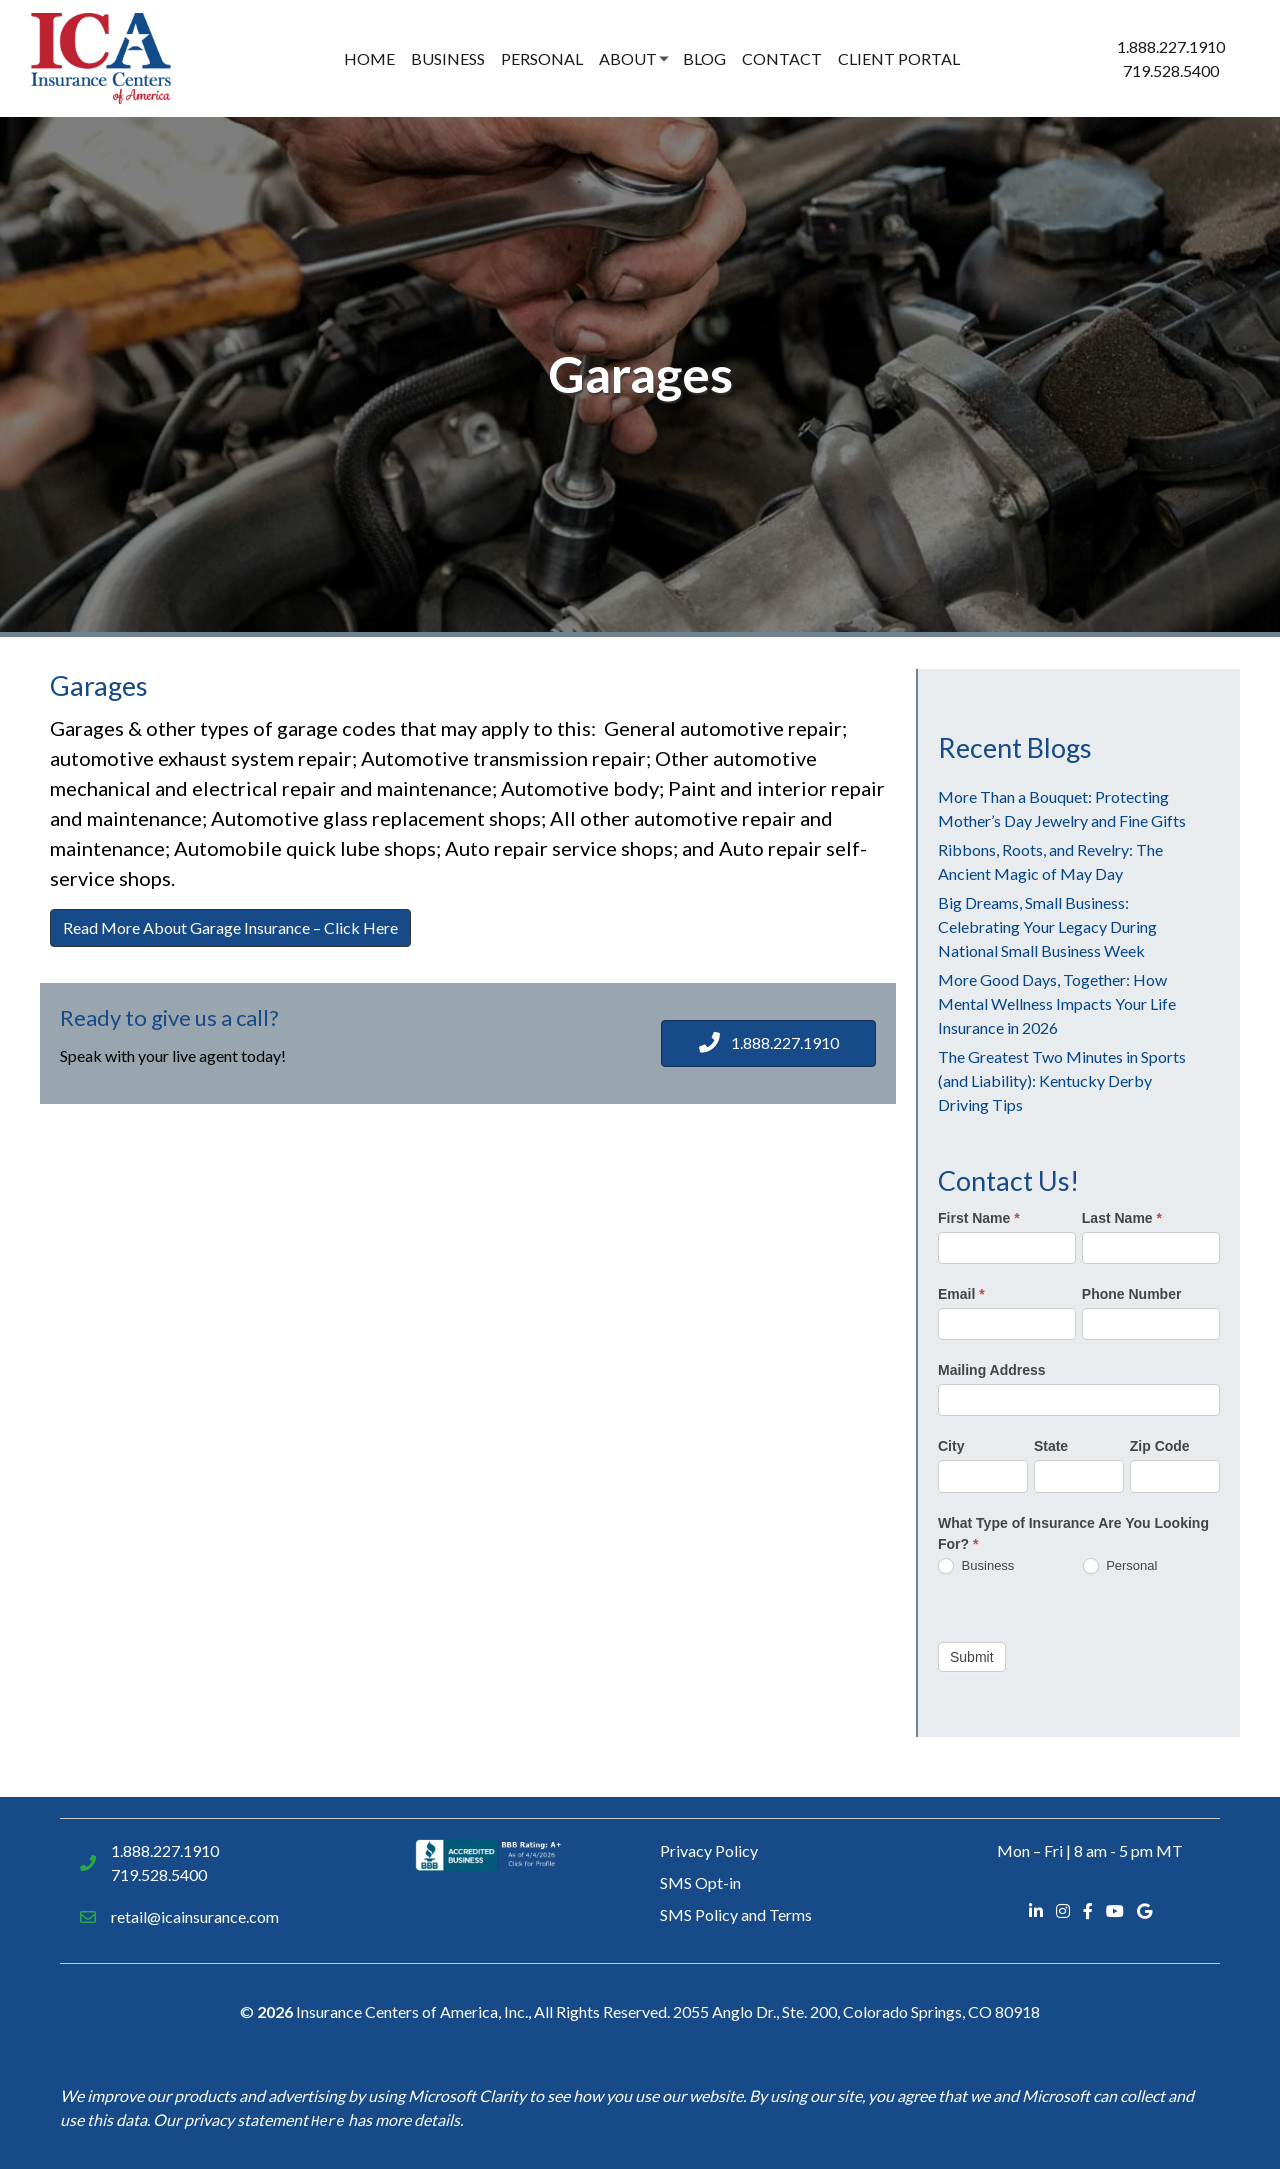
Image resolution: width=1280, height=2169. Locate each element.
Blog (704, 58)
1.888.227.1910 (1171, 46)
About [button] (628, 58)
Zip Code (1160, 1446)
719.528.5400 (1171, 70)
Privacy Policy (709, 1850)
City (951, 1446)
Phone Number (1132, 1294)
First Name (979, 1218)
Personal (542, 58)
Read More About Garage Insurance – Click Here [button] (230, 927)
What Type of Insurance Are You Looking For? (1073, 1533)
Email (961, 1294)
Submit (972, 1657)
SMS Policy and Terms (736, 1914)
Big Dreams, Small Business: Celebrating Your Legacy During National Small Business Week (1047, 926)
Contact (782, 58)
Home (369, 58)
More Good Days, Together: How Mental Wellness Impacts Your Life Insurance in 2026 (1057, 1003)
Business (448, 58)
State (1051, 1446)
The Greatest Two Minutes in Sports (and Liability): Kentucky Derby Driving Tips (1062, 1080)
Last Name (1122, 1218)
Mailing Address (992, 1370)
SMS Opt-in (700, 1882)
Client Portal (899, 58)
